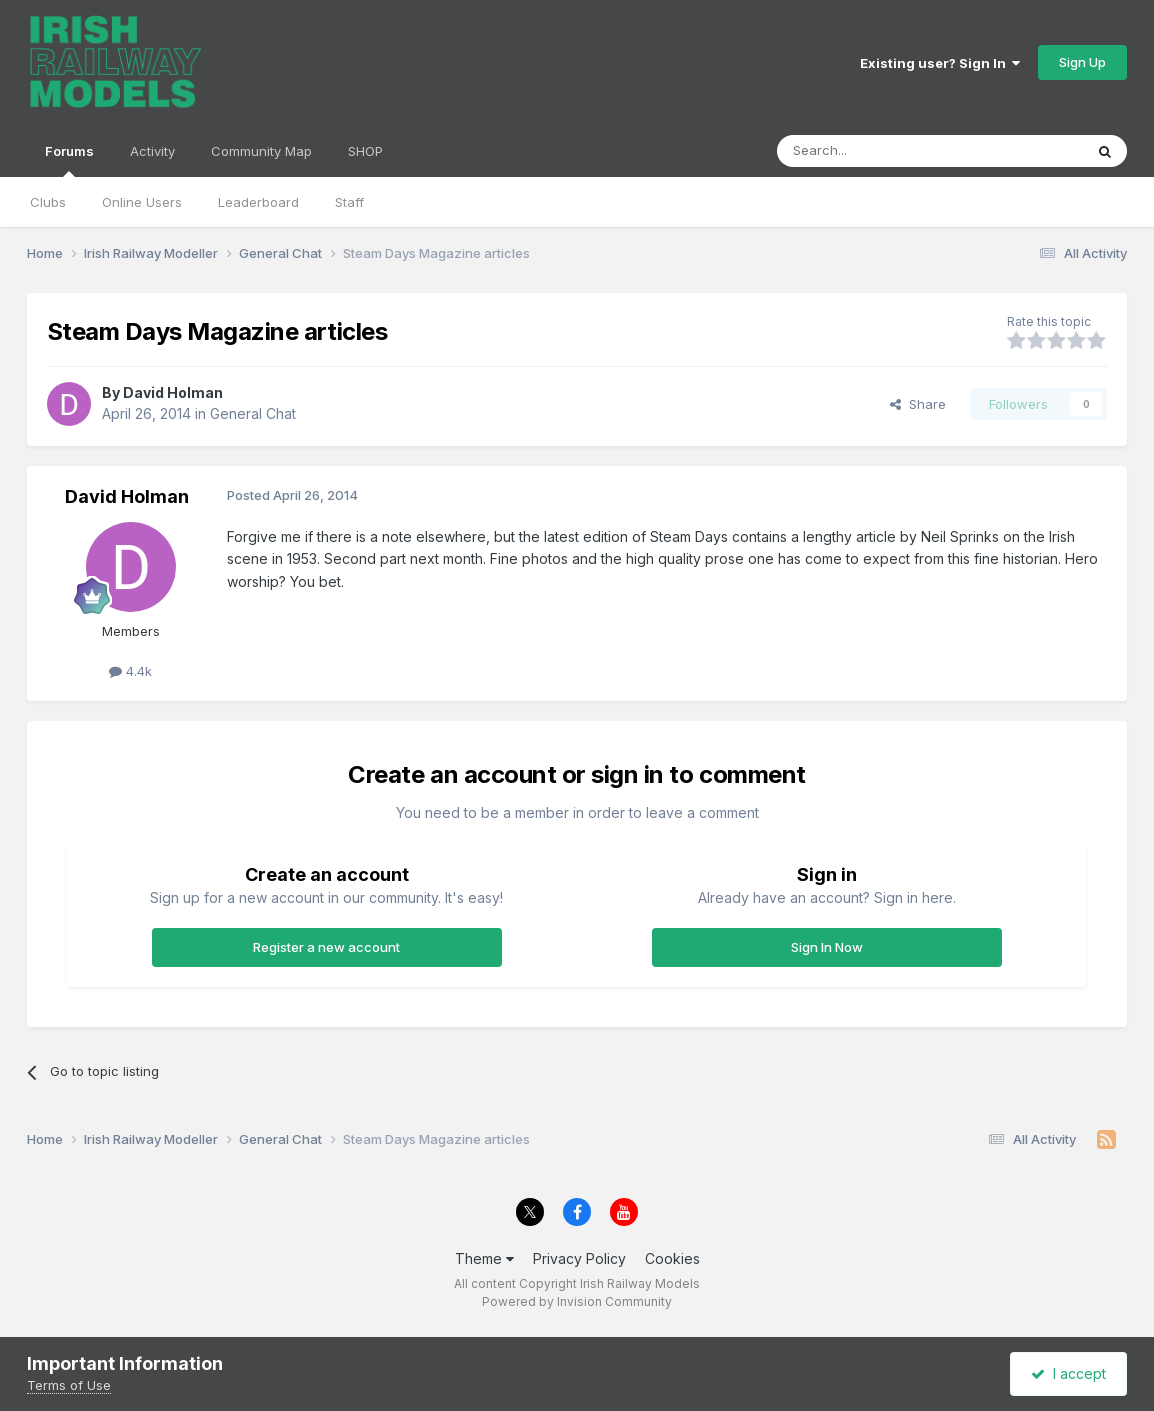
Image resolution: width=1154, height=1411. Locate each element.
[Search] (879, 151)
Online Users (142, 202)
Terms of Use (69, 1385)
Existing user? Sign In (940, 63)
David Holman (173, 392)
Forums (69, 160)
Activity (152, 151)
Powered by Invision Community (577, 1301)
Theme (484, 1258)
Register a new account (326, 947)
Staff (349, 202)
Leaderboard (258, 202)
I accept (1068, 1373)
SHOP (365, 151)
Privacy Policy (579, 1258)
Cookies (672, 1258)
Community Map (261, 151)
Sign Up (1082, 62)
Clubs (48, 202)
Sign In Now (827, 947)
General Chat (253, 413)
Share (918, 404)
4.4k (130, 671)
